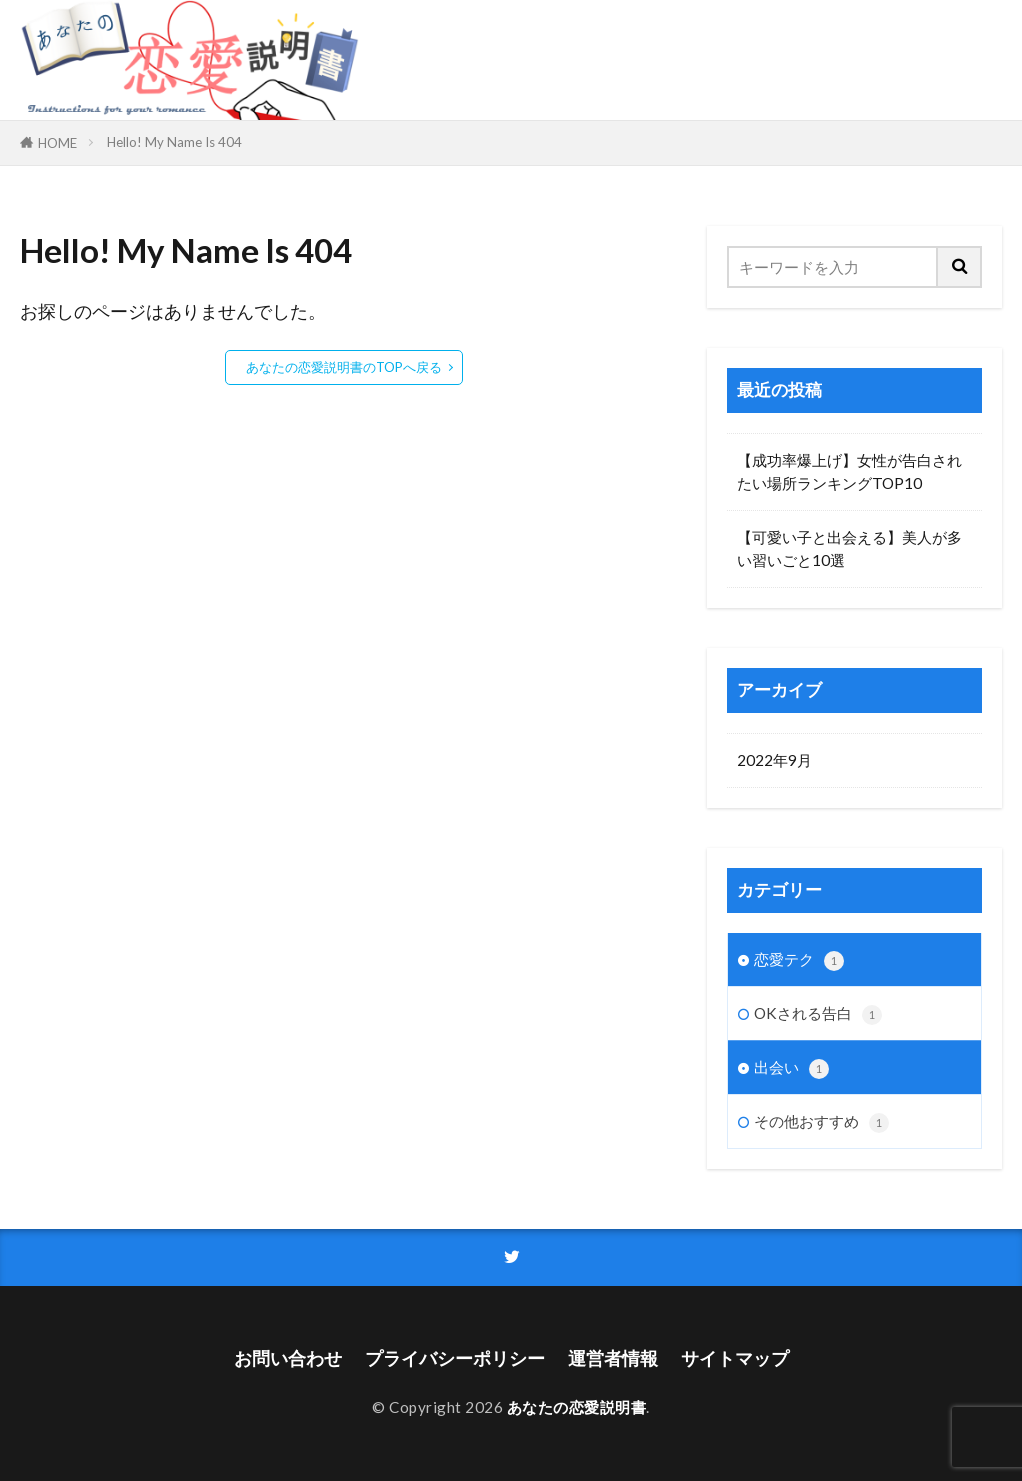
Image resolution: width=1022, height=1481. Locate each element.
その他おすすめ (821, 1122)
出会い (791, 1068)
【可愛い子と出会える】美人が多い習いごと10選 (849, 548)
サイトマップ (735, 1358)
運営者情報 (613, 1358)
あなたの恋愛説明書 (577, 1407)
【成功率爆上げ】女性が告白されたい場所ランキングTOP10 (849, 471)
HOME (57, 143)
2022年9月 (774, 760)
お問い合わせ (288, 1358)
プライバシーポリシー (455, 1358)
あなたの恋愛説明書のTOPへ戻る (344, 367)
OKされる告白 (818, 1014)
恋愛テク (799, 960)
